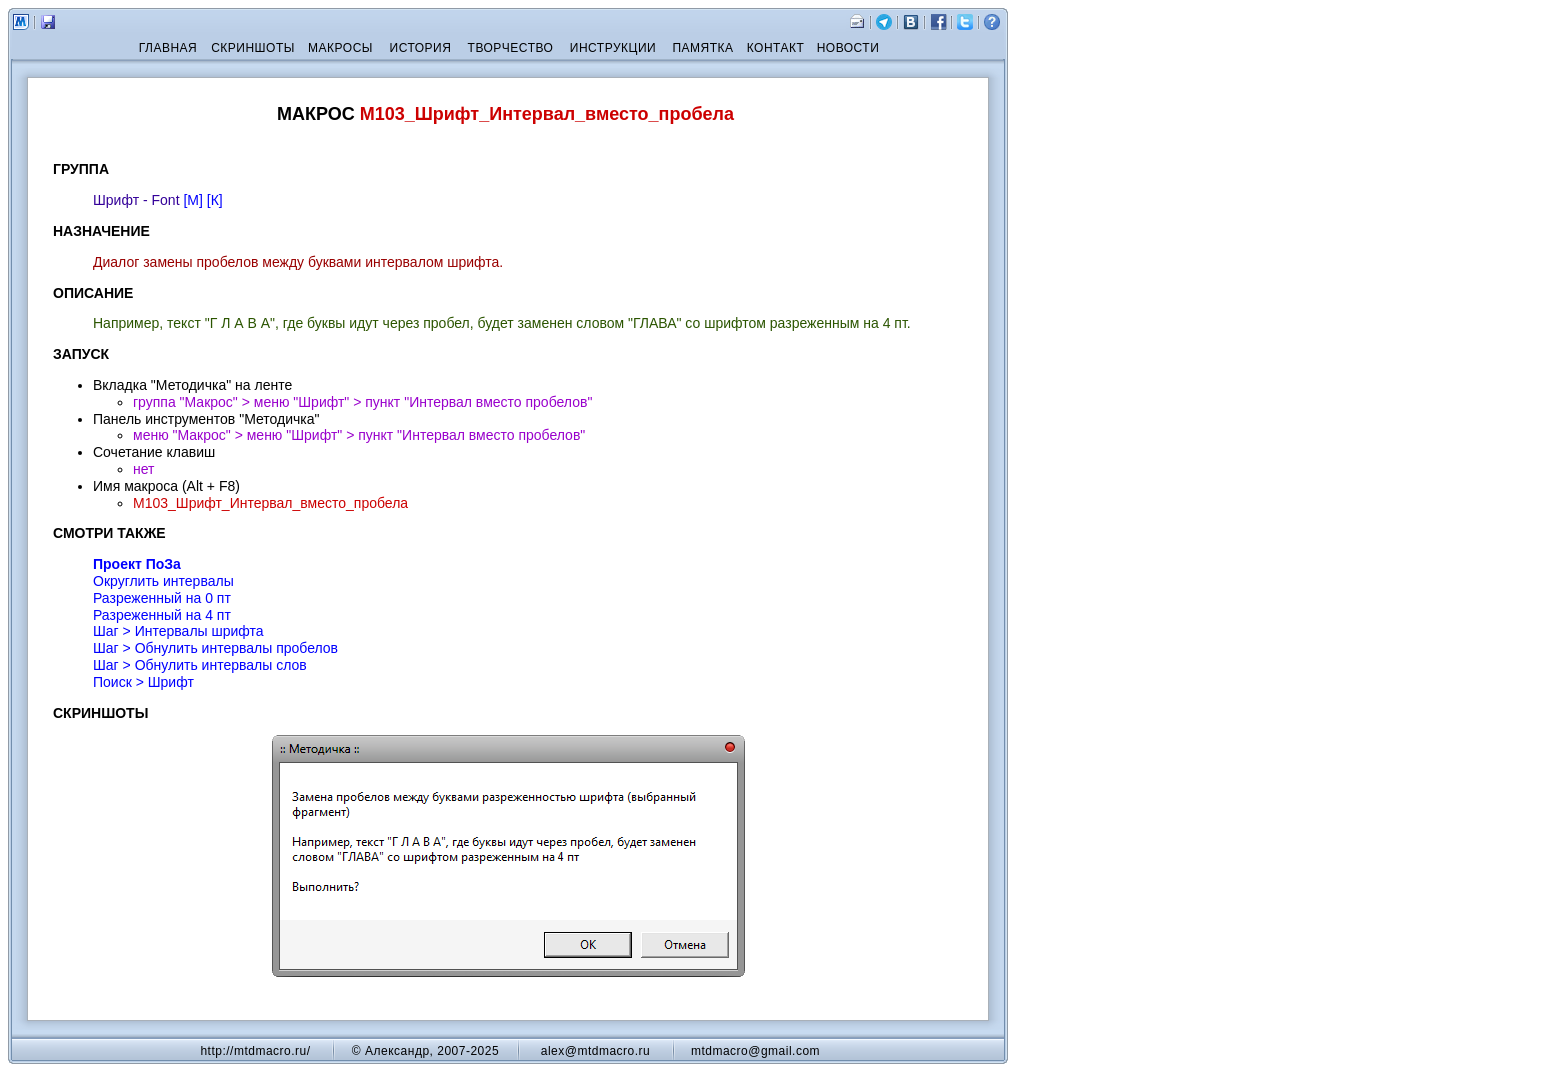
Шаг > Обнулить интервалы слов (200, 665)
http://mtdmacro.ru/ (255, 1051)
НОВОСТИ (848, 48)
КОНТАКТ (776, 48)
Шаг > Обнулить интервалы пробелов (215, 648)
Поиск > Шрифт (143, 682)
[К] (215, 200)
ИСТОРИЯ (421, 48)
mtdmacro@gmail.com (755, 1051)
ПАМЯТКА (702, 48)
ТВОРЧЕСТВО (511, 48)
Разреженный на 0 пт (162, 598)
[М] (192, 200)
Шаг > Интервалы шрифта (178, 631)
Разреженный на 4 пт (162, 615)
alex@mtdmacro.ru (596, 1051)
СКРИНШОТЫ (253, 48)
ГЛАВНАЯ (168, 48)
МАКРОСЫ (340, 48)
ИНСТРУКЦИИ (613, 48)
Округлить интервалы (163, 581)
